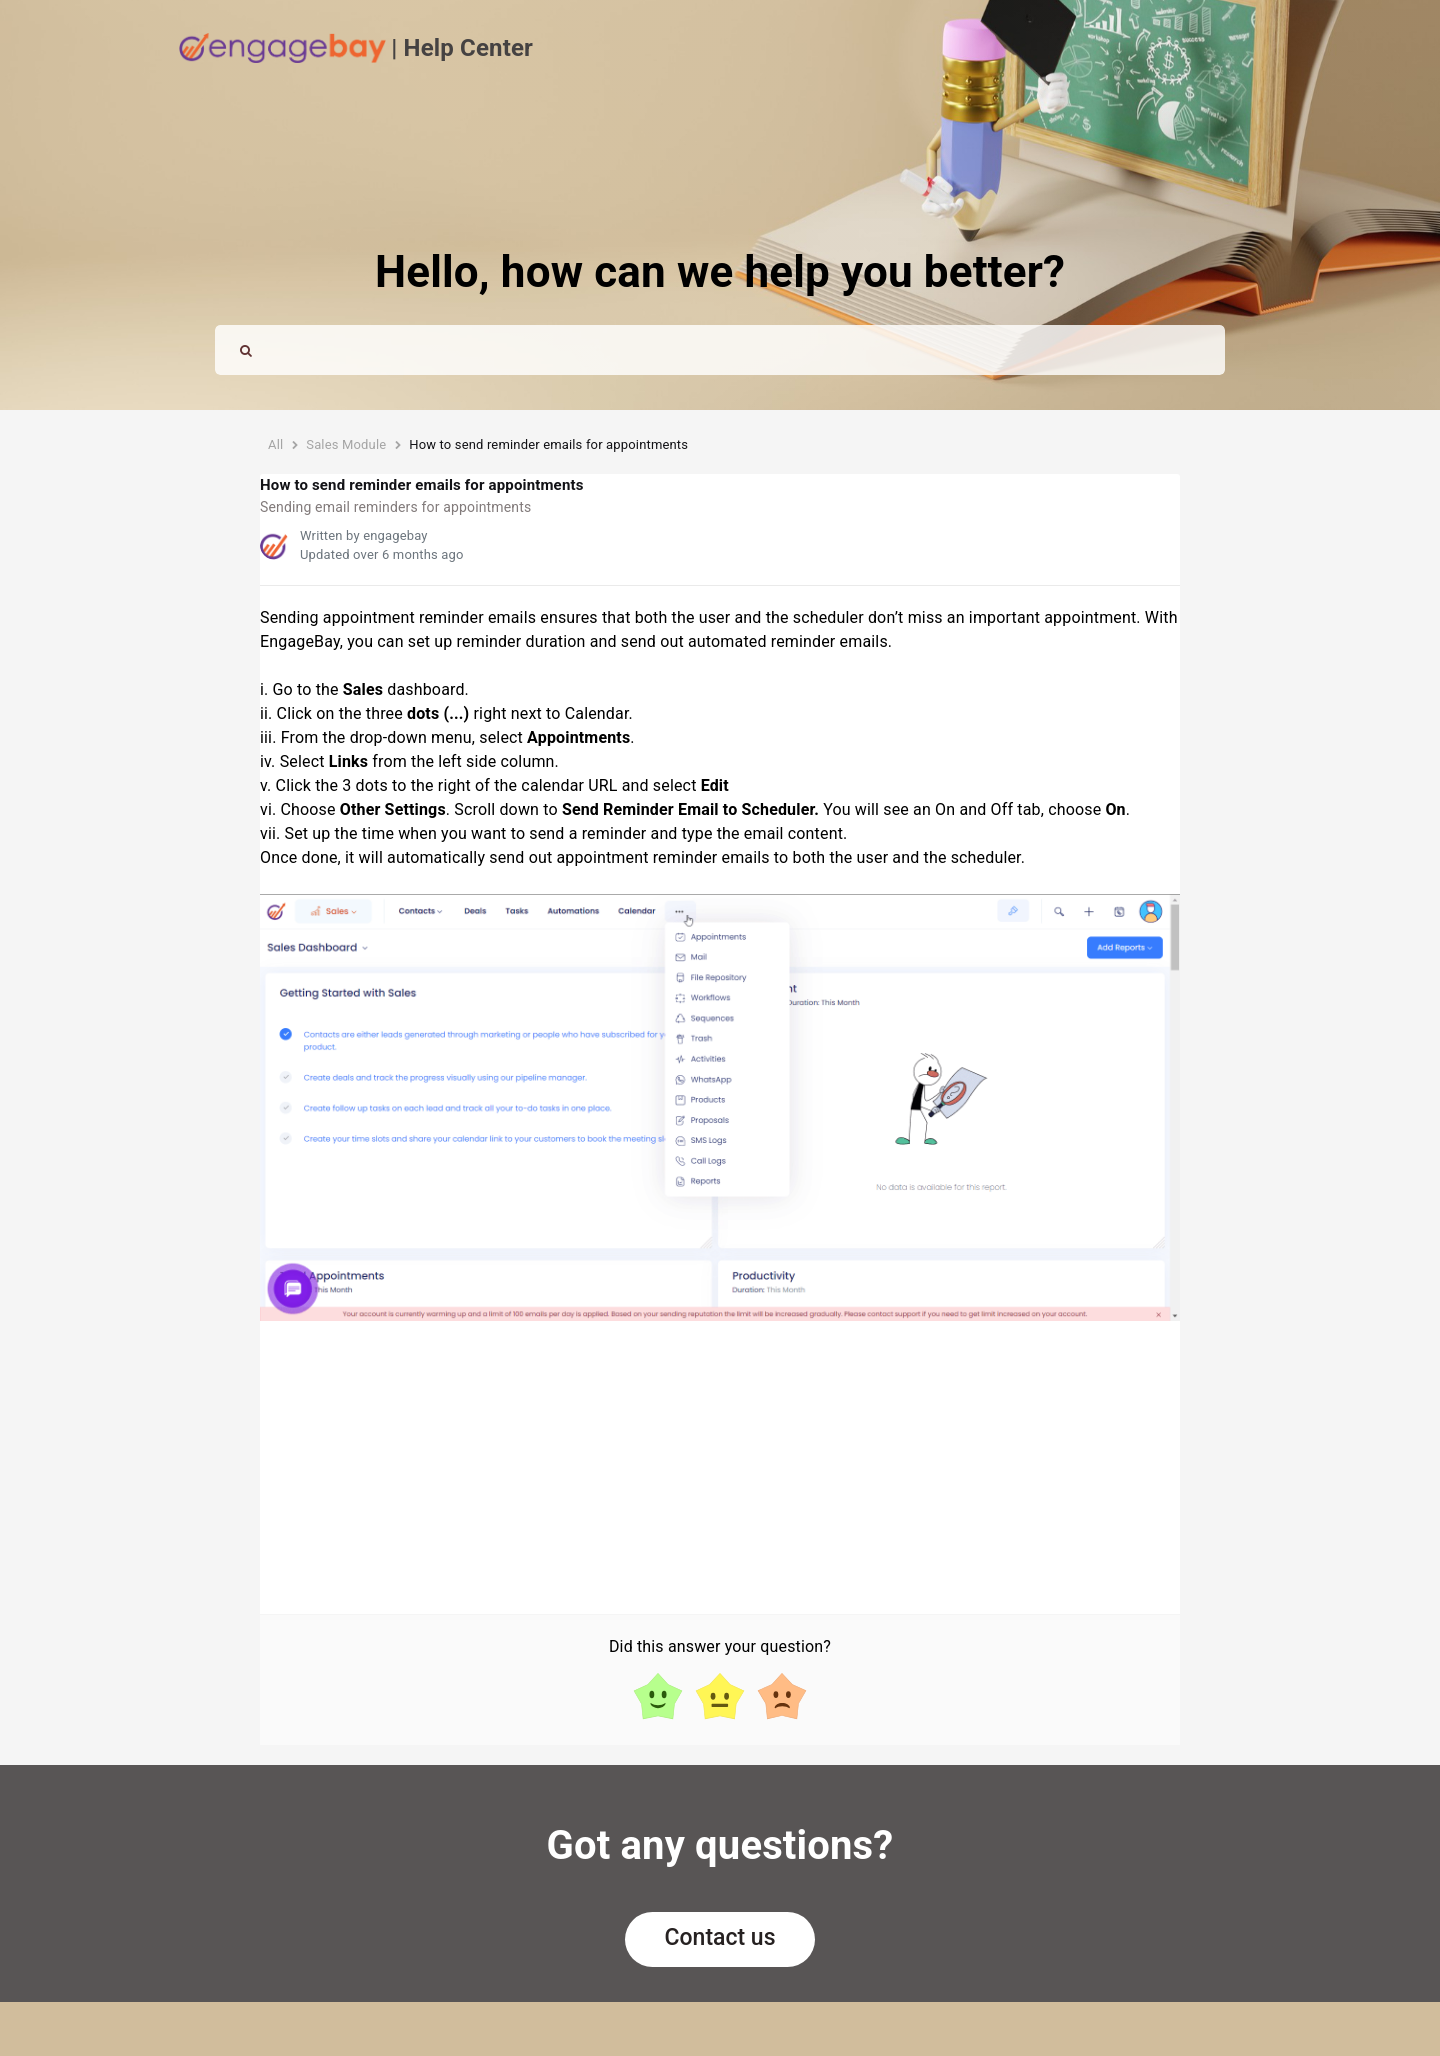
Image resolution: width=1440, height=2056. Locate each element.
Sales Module (346, 444)
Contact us (720, 1937)
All (275, 444)
